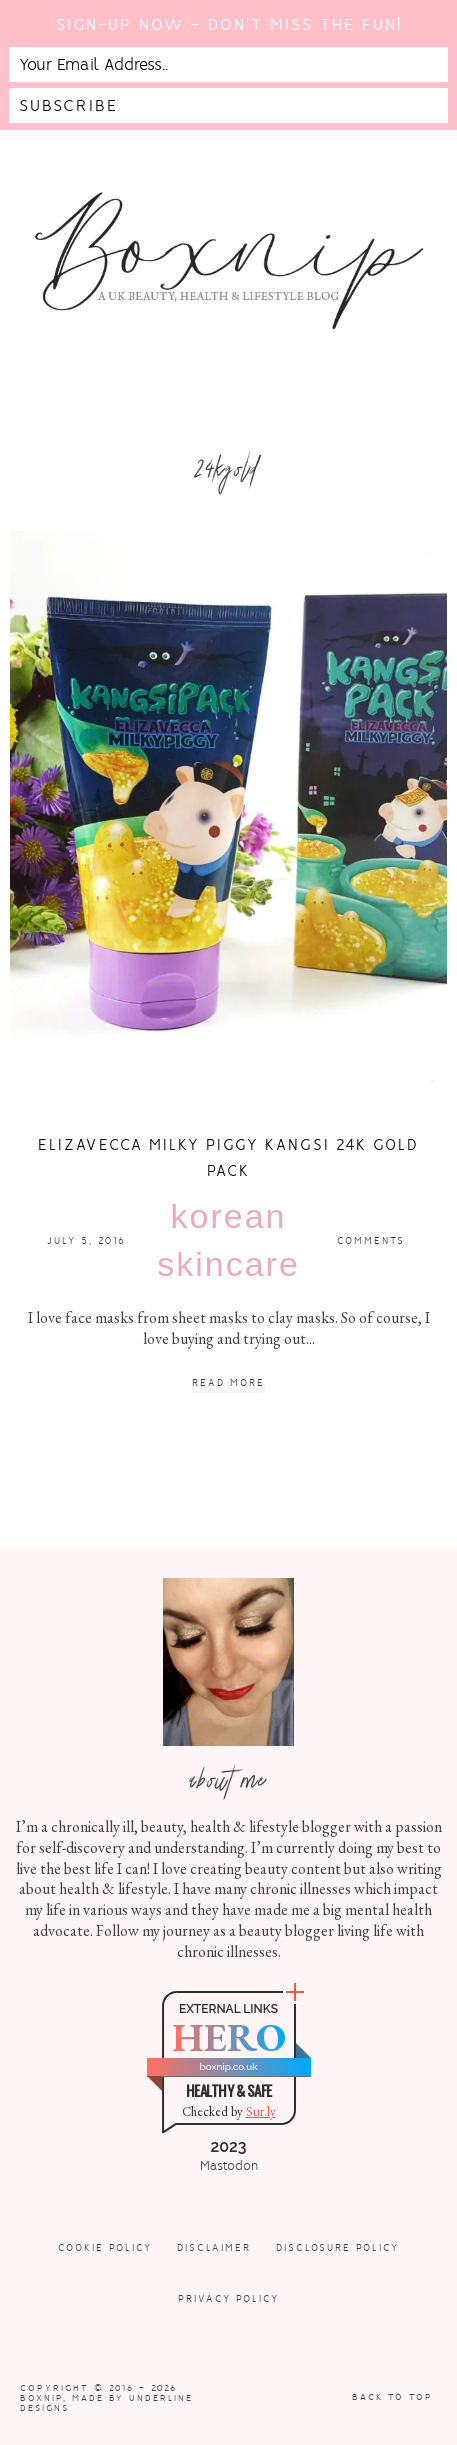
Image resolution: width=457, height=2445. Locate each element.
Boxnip (41, 2398)
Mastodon (229, 2166)
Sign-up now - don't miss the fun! (229, 24)
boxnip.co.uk (228, 2066)
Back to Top (392, 2397)
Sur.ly (261, 2111)
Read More (228, 1383)
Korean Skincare (228, 1240)
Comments (371, 1240)
